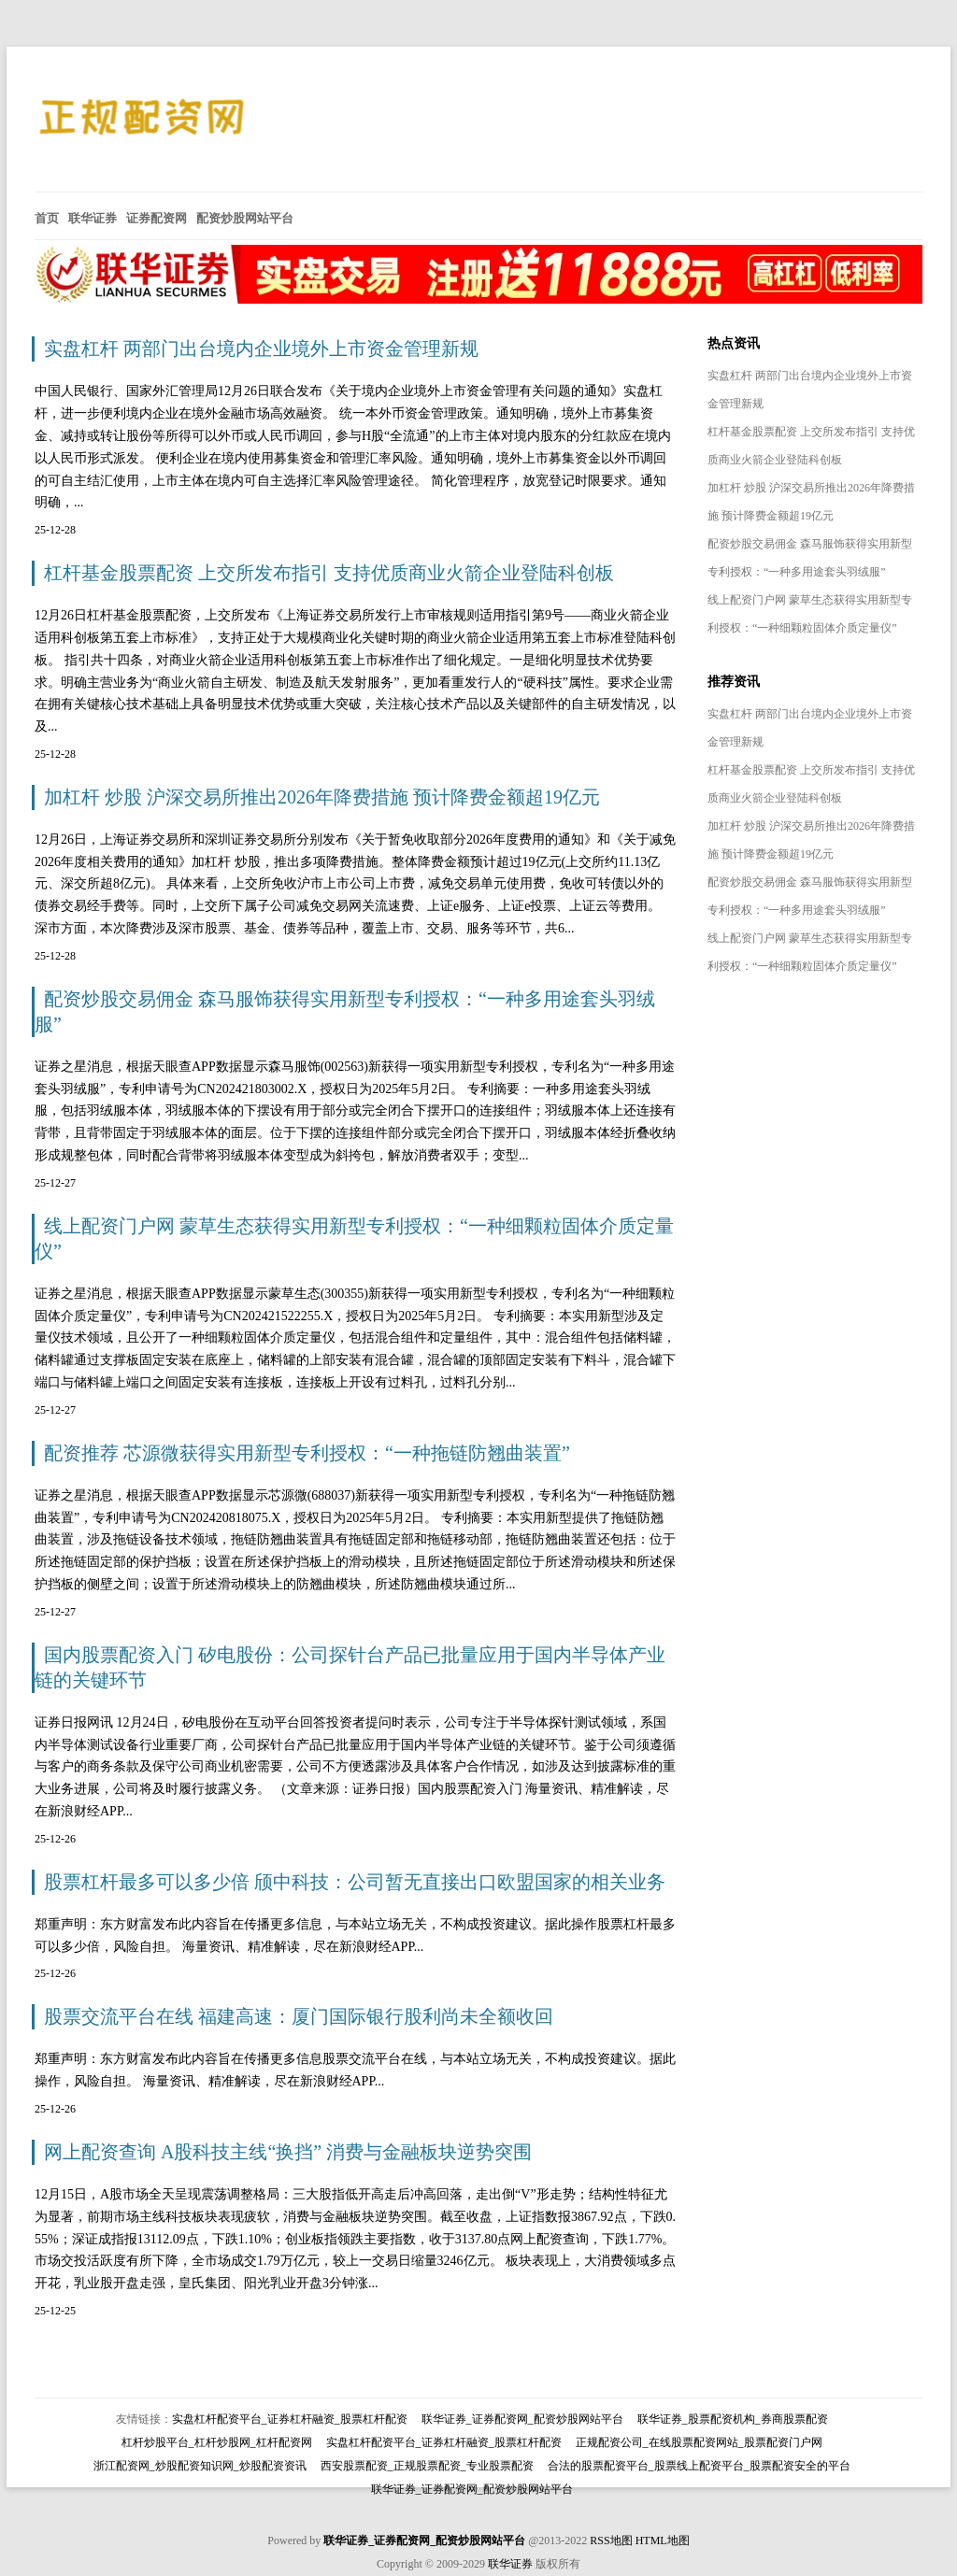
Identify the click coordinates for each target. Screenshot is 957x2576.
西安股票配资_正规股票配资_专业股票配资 (427, 2465)
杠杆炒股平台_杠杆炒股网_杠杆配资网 (216, 2442)
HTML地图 (663, 2540)
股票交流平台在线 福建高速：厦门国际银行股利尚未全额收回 (298, 2016)
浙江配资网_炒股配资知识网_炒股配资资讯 (200, 2465)
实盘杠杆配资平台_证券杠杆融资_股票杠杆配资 (289, 2419)
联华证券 (510, 2563)
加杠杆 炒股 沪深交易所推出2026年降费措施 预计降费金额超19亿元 (322, 797)
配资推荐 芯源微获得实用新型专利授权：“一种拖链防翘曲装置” (307, 1453)
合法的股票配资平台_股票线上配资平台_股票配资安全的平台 (699, 2465)
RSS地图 (611, 2540)
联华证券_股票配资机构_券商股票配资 (732, 2419)
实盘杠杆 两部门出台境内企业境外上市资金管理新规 (261, 348)
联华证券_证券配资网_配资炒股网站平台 (522, 2419)
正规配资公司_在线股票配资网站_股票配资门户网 (699, 2442)
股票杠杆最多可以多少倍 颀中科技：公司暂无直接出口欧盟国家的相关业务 (354, 1882)
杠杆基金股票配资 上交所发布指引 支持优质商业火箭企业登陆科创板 (329, 572)
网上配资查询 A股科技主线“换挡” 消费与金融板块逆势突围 (288, 2152)
